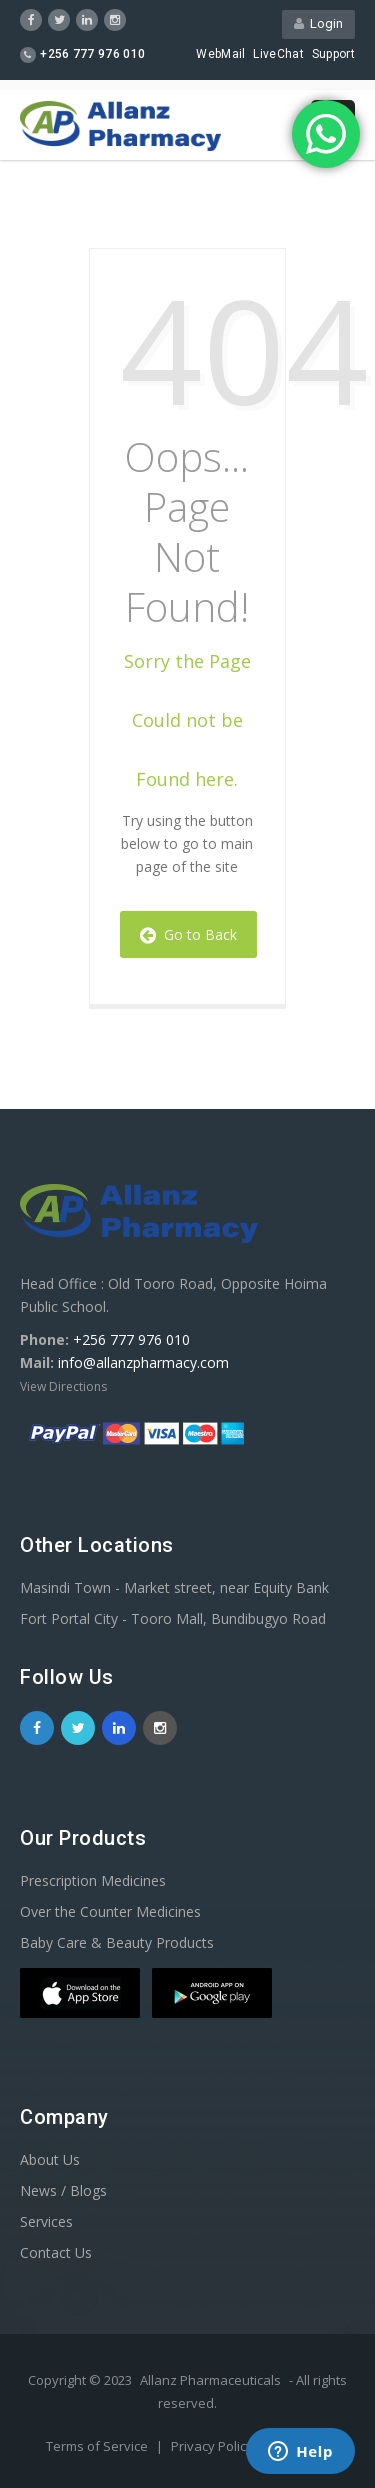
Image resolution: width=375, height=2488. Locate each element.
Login (318, 23)
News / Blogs (63, 2190)
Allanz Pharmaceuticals (210, 2380)
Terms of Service (98, 2446)
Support (333, 54)
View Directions (63, 1386)
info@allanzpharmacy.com (143, 1362)
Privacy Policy (213, 2446)
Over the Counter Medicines (110, 1911)
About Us (50, 2159)
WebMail (220, 54)
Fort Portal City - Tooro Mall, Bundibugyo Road (173, 1618)
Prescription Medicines (93, 1880)
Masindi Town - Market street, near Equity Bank (174, 1587)
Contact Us (56, 2252)
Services (46, 2221)
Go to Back (188, 934)
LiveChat (278, 54)
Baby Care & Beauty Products (117, 1942)
